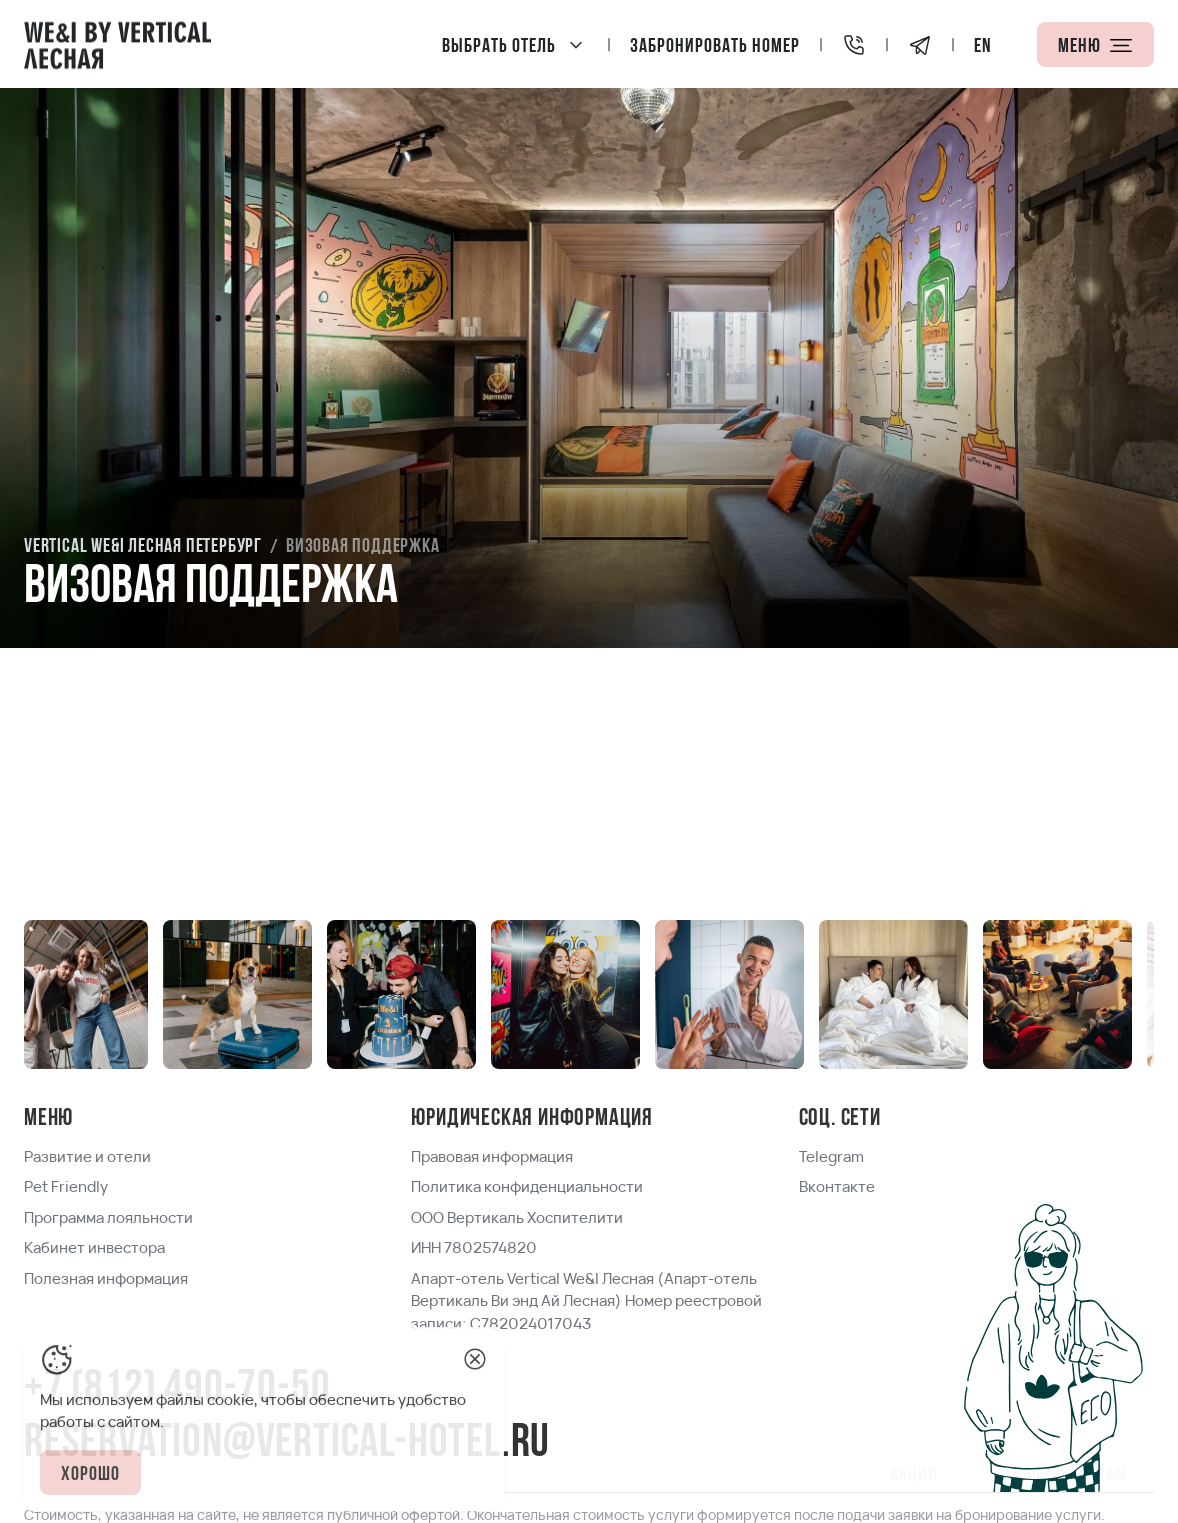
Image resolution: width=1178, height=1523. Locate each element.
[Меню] (1095, 44)
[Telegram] (920, 44)
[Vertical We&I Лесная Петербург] (515, 44)
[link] (143, 547)
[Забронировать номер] (715, 44)
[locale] (983, 44)
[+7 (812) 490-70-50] (854, 44)
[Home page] (117, 44)
